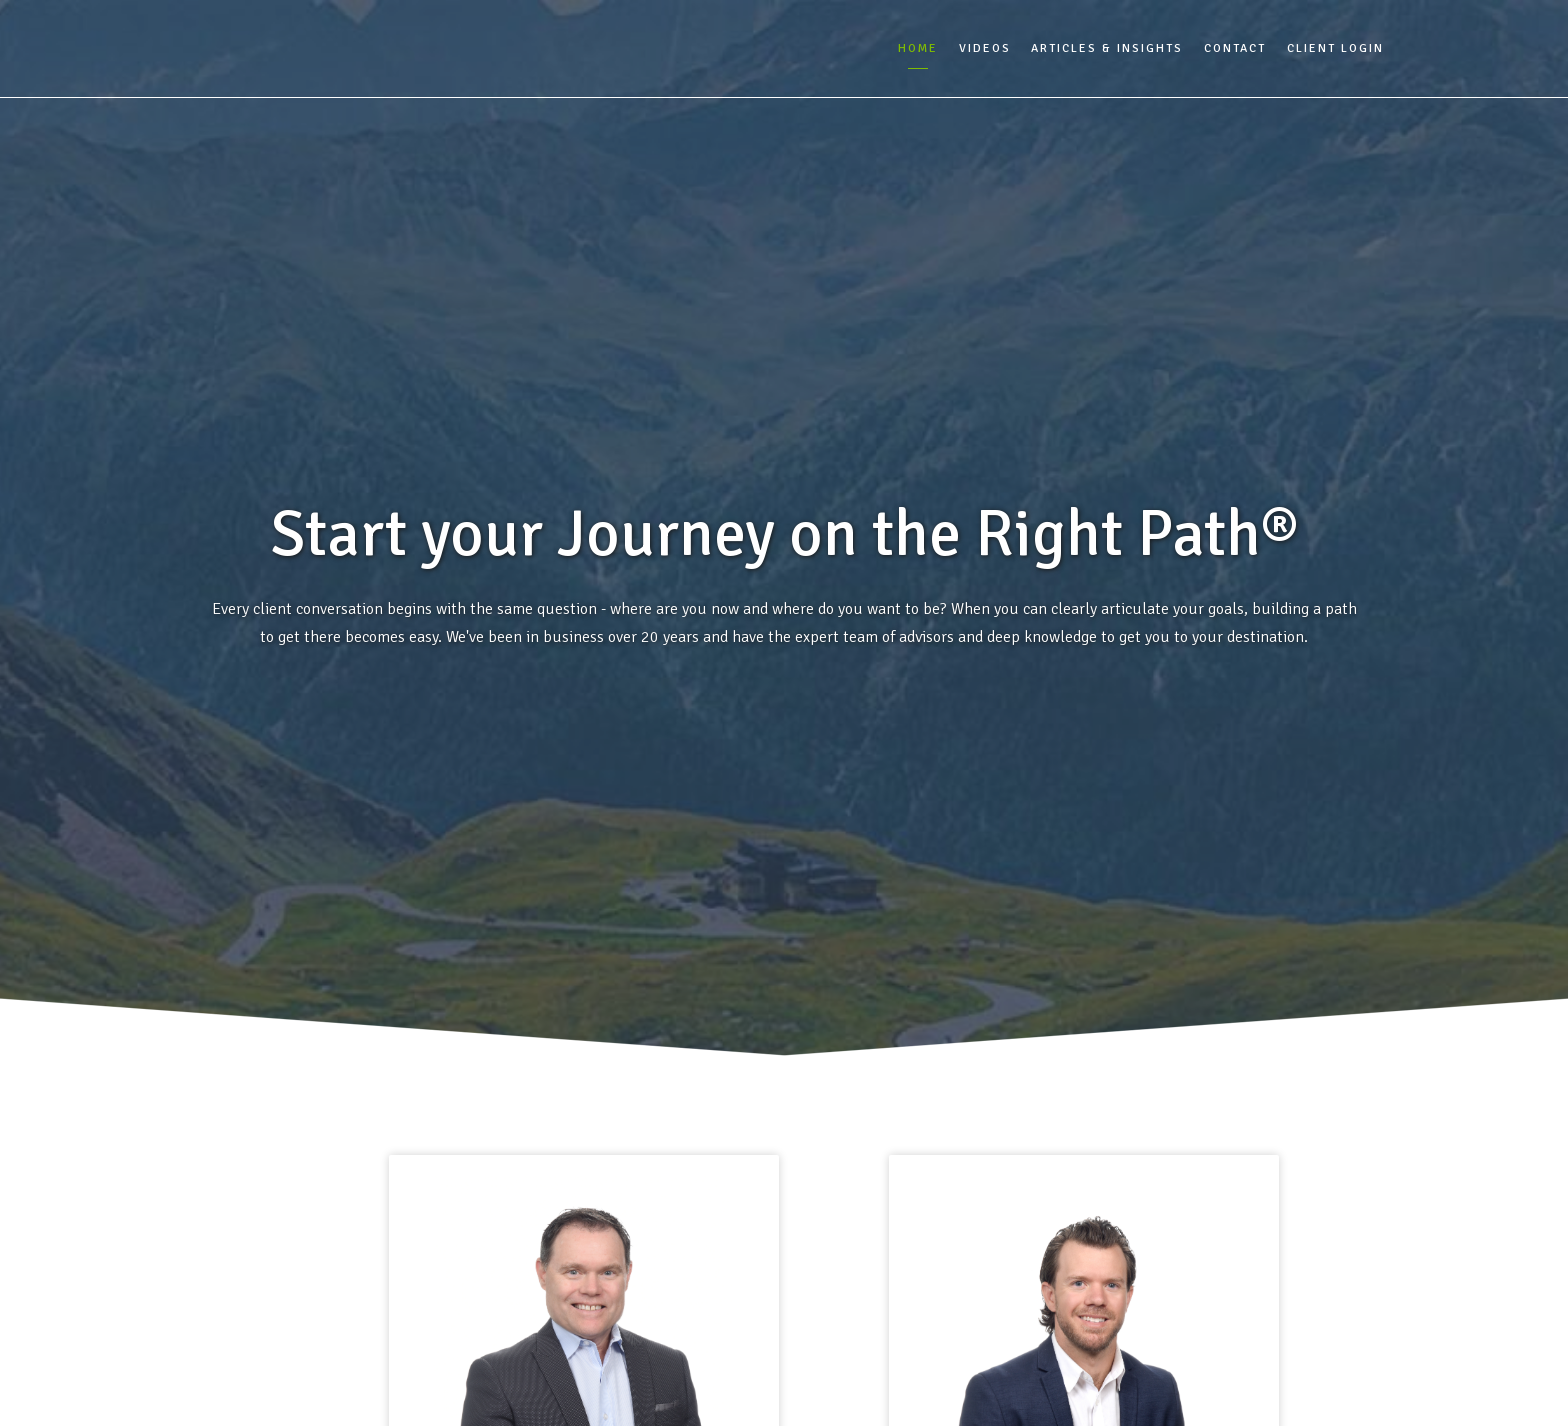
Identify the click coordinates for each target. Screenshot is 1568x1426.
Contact (1235, 48)
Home (918, 48)
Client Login (1335, 48)
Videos (985, 48)
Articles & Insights (1107, 48)
